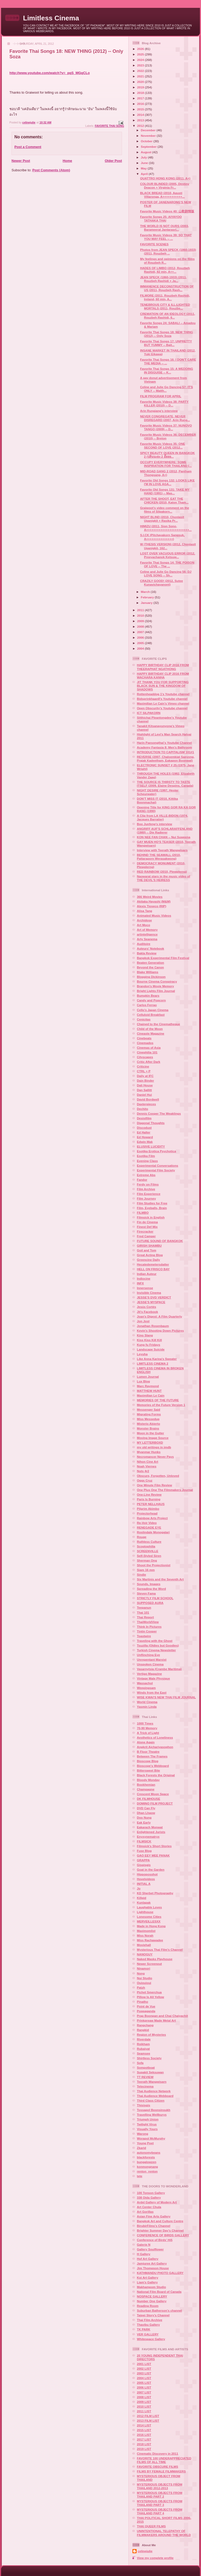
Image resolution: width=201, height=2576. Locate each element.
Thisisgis (143, 2105)
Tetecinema (145, 2086)
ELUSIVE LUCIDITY (151, 1146)
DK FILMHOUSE (148, 1798)
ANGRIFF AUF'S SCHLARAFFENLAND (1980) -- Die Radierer (165, 830)
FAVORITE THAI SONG (109, 125)
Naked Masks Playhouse (154, 1959)
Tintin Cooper (147, 1631)
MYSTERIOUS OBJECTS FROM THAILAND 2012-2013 (159, 2486)
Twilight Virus (147, 2124)
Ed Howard (145, 1137)
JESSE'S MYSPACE (151, 1302)
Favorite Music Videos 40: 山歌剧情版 (167, 211)
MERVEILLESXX (148, 1921)
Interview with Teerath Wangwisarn (162, 850)
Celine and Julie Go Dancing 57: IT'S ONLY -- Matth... (166, 388)
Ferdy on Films (148, 1184)
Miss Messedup (148, 1419)
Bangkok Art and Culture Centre (160, 2221)
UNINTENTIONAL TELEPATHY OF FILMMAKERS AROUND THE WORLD (164, 2532)
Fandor (142, 1179)
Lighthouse (145, 1912)
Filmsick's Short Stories (154, 1846)
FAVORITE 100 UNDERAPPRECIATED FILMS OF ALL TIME (164, 2460)
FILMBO (143, 1212)
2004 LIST (144, 2378)
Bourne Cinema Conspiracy (157, 981)
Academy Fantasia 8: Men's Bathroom (164, 747)
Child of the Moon (150, 1028)
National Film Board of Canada (159, 2291)
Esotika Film (146, 1156)
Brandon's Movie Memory (155, 986)
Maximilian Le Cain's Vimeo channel (163, 703)
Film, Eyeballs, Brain (152, 1208)
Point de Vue (146, 2006)
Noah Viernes (147, 1466)
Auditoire (143, 943)
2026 (141, 48)
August (146, 152)
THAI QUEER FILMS (151, 2526)
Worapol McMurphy (151, 2138)
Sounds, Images (148, 1584)
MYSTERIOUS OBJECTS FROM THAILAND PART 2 (159, 2494)
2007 (141, 632)
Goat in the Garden (150, 1869)
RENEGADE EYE (149, 1527)
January (147, 602)
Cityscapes (145, 1057)
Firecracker (145, 1231)
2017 (141, 98)
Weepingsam (146, 1687)
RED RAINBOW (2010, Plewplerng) (162, 871)
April (145, 173)
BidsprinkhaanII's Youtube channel (162, 698)
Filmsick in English (151, 1217)
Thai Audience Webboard (155, 2095)
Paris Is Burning (148, 1499)
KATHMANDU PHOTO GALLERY (160, 2272)
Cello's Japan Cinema (152, 1010)
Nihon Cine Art (147, 1461)
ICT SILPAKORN (148, 712)
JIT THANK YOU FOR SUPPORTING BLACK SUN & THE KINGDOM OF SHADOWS (163, 685)
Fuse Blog (144, 1850)
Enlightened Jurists (151, 1832)
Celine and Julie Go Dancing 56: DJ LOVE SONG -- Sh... (165, 573)
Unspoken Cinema (150, 1664)
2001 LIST (144, 2363)
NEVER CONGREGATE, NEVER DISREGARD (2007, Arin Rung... (165, 418)
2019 (141, 87)
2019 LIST (144, 2448)
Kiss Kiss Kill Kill (149, 1340)
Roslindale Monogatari (153, 1532)
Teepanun (144, 1607)
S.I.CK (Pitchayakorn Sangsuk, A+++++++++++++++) (162, 536)
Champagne (145, 1789)
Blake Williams (147, 972)
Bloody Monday (148, 1779)
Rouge (141, 1537)
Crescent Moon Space (153, 1794)
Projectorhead (147, 1513)
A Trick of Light (148, 1732)
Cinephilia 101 (147, 1052)
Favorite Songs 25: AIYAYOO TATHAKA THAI (161, 218)
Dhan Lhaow (146, 1812)
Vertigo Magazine (149, 1673)
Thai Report (145, 1617)
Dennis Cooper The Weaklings (159, 1113)
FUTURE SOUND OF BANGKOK (160, 1240)
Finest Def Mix (147, 1226)
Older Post (113, 161)
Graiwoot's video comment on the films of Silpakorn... (164, 509)
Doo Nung (144, 1817)
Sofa (140, 2062)
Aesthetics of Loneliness (155, 1737)
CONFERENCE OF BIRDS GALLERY (163, 2235)
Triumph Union (147, 2119)
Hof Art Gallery (147, 2258)
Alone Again (146, 1742)
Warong (142, 2133)
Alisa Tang (144, 910)
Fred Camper (146, 1236)
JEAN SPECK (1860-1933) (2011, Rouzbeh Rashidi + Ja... (163, 278)
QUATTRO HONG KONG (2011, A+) (165, 178)
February (148, 597)
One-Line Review (149, 1494)
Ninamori (143, 1968)
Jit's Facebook (147, 1311)
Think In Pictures (149, 1626)
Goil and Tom (146, 1250)
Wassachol (145, 1683)
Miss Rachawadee (150, 1940)
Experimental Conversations (157, 1165)
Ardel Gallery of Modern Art (157, 2202)
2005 (141, 643)
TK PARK (143, 2329)
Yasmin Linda (147, 1706)
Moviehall (144, 1945)
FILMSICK (144, 1841)
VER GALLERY (148, 2334)
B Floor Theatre (148, 1751)
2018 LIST (144, 2444)
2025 (141, 54)
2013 (141, 120)
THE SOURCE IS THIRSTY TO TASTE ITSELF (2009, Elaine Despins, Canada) (165, 783)
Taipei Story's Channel (153, 2315)
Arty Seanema (147, 939)
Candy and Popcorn (151, 1000)
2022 (141, 70)
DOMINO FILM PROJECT (155, 1803)
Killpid (141, 1897)
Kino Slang (145, 1335)
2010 (141, 615)
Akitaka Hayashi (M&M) (154, 901)
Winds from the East (151, 1692)
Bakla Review (147, 953)
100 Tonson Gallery (151, 2192)
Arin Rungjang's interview (159, 410)
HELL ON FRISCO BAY (153, 1269)
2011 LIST (144, 2411)
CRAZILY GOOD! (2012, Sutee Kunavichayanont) (161, 582)
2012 (141, 125)
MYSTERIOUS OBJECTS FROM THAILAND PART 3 (159, 2502)
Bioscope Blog (147, 1761)
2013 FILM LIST (148, 2420)
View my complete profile (155, 2558)
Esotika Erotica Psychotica (156, 1151)
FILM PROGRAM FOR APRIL (160, 396)
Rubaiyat (143, 2048)
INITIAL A (143, 1883)
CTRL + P (143, 1071)
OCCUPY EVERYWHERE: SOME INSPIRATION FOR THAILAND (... (166, 463)
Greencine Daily (148, 1259)
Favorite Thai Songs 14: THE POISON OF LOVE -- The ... (167, 564)
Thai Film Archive (149, 2320)
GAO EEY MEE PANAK (153, 1855)
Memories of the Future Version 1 (161, 1404)
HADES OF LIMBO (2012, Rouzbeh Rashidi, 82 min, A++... (165, 269)
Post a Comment (27, 147)
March (146, 591)
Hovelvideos (146, 1879)
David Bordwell (148, 1099)
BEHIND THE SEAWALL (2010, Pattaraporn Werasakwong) (159, 856)
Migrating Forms (149, 1414)
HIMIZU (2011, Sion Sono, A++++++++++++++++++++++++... (166, 527)
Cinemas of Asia (149, 1047)
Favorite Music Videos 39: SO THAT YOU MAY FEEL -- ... (166, 236)
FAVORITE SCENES (154, 244)
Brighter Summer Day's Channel (160, 2230)
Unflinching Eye (148, 1654)
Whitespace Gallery (151, 2339)
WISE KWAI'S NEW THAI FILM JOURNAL (166, 1697)
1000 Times (145, 1723)
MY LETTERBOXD (150, 1442)
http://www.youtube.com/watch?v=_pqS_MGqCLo (49, 73)
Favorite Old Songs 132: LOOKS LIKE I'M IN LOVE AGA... (167, 482)
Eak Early (144, 1822)
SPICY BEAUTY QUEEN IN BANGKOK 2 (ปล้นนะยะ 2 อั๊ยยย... (167, 454)
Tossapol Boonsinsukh (153, 2110)
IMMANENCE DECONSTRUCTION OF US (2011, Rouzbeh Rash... (167, 288)
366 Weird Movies (150, 896)
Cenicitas (143, 1019)
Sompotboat (146, 2067)
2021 (141, 76)
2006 (141, 637)
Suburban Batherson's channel (159, 2310)
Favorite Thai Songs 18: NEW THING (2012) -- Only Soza (166, 333)
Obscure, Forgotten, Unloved (158, 1475)
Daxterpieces (146, 1104)
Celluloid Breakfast (151, 1014)
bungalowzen (146, 2162)
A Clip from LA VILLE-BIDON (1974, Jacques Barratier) (162, 817)
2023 (141, 65)
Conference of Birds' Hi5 (154, 2240)
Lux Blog (143, 1381)
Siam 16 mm (146, 1569)
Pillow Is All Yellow (150, 1997)
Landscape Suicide (151, 1349)
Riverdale (144, 2039)
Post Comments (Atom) (51, 170)
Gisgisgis (144, 1864)
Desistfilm (144, 1118)
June (145, 162)
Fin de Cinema (147, 1222)
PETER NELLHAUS (151, 1504)
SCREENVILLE (147, 1551)
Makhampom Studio (151, 2287)
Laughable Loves (149, 1907)
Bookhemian (146, 1784)
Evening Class (147, 1160)
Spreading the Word (151, 1588)
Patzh (141, 1987)
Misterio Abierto (148, 1423)
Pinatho (142, 2001)
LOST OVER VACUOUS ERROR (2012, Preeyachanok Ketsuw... (167, 555)
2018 (141, 92)
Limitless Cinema (51, 18)
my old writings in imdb (154, 1447)
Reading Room (147, 2305)
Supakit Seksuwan (150, 2072)
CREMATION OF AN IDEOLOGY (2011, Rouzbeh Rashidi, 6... (167, 315)
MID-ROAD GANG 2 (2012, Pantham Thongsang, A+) (166, 472)
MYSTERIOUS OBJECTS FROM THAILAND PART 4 (159, 2511)
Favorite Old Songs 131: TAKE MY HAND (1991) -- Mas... (164, 491)
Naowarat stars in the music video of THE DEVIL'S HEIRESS (163, 878)
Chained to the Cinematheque (158, 1024)
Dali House (145, 1085)
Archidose (144, 920)
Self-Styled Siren (149, 1555)
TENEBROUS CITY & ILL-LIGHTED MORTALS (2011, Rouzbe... (165, 306)
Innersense (145, 1288)
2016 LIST (144, 2434)
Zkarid (141, 2147)
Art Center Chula (149, 2207)
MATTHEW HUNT (149, 1390)
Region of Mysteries (151, 2034)
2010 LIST (144, 2406)
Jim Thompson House (153, 2268)
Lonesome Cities (149, 1916)
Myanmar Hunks (148, 1452)
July (144, 157)
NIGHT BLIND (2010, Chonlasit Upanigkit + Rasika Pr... (162, 518)
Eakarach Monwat (150, 1827)
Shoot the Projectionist (153, 1565)
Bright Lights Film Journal (156, 990)
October (147, 141)
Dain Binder (145, 1080)
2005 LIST (144, 2382)
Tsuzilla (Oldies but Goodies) (158, 1645)
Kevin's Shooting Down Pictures (160, 1330)
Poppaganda (146, 2011)
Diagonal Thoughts (151, 1123)
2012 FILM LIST (148, 2416)
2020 (141, 81)
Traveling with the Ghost (154, 1640)
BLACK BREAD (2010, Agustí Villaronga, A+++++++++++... (162, 194)
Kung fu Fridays (148, 1344)
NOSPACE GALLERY (152, 2296)
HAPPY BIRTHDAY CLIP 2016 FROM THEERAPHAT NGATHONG (163, 666)
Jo (139, 1888)
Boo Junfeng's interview (154, 824)
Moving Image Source (153, 1437)
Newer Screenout (149, 1963)
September (149, 146)
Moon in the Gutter (150, 1433)
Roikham (143, 2044)
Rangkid (143, 2030)
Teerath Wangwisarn (151, 2081)
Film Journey (146, 1198)
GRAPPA (143, 1860)
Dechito (142, 1108)
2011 (141, 610)
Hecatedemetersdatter (153, 1264)
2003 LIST (144, 2373)
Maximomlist (146, 1930)
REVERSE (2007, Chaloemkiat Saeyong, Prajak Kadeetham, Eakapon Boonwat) (165, 758)
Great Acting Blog (150, 1255)
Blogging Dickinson (151, 976)
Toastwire (144, 1636)
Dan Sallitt (144, 1090)
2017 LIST (144, 2439)
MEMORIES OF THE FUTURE (158, 1400)
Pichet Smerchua (149, 1992)
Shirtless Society (149, 2058)
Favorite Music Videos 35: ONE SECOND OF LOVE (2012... (162, 445)
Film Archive (146, 1189)
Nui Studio (144, 1978)
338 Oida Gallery (149, 2197)
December (149, 130)
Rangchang (145, 2025)
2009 (141, 621)
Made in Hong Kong (151, 1926)
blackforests (146, 2157)
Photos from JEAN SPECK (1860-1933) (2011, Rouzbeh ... (168, 251)
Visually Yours (147, 2129)
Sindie (141, 1574)
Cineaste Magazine (150, 1033)
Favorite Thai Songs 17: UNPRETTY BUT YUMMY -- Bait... (166, 343)
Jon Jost (143, 1321)
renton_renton (147, 2171)
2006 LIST (144, 2387)
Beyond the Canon (150, 967)
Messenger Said (148, 1409)
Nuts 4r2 (143, 1471)
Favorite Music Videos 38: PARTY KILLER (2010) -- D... (164, 403)
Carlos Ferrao (147, 1005)
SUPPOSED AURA (150, 1602)
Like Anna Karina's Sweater (157, 1358)
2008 (141, 626)
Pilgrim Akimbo (148, 1508)
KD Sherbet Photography (155, 1893)
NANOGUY (145, 1954)
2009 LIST (144, 2401)
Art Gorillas (145, 2211)
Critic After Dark (148, 1061)
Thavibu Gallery (148, 2324)
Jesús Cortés (146, 1306)
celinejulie (145, 2551)
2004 (141, 648)
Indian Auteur (147, 1273)
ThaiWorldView (148, 1622)
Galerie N (143, 2244)
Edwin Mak (145, 1141)
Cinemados (145, 1043)
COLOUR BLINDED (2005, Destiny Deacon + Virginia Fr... (164, 185)
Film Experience (148, 1193)
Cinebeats (144, 1038)
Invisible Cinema (149, 1292)
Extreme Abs (146, 1175)
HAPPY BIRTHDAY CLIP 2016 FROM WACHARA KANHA (163, 675)
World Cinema (147, 1702)
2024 (141, 59)
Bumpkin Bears (148, 995)
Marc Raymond (148, 1386)
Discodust (144, 1127)
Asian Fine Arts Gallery (153, 2216)
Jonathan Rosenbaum (153, 1325)
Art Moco (143, 925)
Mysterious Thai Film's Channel (160, 1949)
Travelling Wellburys (151, 2114)
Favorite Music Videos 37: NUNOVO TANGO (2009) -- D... (166, 427)
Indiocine (143, 1278)
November (149, 135)
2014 (141, 114)
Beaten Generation (150, 962)
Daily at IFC (145, 1075)
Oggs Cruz (144, 1480)
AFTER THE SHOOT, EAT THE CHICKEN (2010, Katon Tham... (164, 500)
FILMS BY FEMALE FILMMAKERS (161, 2471)
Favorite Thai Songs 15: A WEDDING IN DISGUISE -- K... (166, 370)
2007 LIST (144, 2392)
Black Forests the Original (156, 1775)
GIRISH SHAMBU (149, 1245)
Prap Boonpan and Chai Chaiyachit (162, 2015)
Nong (141, 1973)
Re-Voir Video (147, 1522)
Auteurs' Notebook (150, 948)
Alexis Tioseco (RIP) (151, 906)
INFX (140, 1283)
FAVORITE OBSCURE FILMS (157, 2466)
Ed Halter (143, 1132)
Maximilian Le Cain (150, 1395)
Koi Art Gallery (147, 2277)
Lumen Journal (148, 1376)
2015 (141, 109)
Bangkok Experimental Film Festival (163, 958)
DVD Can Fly (146, 1808)
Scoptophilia (146, 1546)
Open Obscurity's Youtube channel (162, 708)
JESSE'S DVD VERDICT (154, 1297)
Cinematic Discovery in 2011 (157, 2453)
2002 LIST (144, 2368)
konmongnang (147, 2166)
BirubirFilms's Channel (153, 2225)
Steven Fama (146, 1593)
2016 (141, 103)
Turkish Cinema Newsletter (156, 1650)
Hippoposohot (147, 1874)
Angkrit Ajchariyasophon (155, 1747)
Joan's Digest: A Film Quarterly (159, 1316)
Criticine (143, 1066)
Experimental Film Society (156, 1170)
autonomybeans (148, 2152)
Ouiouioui (144, 1982)
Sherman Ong (147, 1560)
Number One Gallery (151, 2301)
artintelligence (147, 934)
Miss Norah (145, 1935)
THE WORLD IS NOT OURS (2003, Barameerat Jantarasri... (164, 227)
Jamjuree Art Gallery (152, 2263)
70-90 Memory (147, 1728)
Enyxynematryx (148, 1836)
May (144, 168)
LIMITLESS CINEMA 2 (152, 1363)
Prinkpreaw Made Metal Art (156, 2020)
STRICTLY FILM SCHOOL (155, 1598)
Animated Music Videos (154, 915)
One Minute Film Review (154, 1485)
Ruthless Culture (149, 1541)
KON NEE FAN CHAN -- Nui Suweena (163, 837)
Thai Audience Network (154, 2091)
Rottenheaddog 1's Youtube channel (163, 694)
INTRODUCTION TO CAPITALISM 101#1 (165, 752)
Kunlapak (144, 1902)
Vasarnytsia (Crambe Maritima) (159, 1669)
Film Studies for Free (152, 1203)
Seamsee (143, 2053)
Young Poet (145, 2143)
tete (139, 2176)
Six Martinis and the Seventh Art (160, 1579)
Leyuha (142, 1354)
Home (67, 161)
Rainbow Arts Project (152, 1518)
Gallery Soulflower (150, 2249)
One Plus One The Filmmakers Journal (165, 1489)
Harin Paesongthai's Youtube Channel (164, 742)
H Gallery (143, 2254)
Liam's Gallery (147, 2282)
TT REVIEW (145, 2077)
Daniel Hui (144, 1094)
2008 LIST (144, 2397)
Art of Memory (147, 929)
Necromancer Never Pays (155, 1456)
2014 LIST (144, 2425)
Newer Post (21, 161)
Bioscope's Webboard (153, 1765)
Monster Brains (148, 1428)
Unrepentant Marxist (151, 1659)
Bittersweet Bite (148, 1770)
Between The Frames (152, 1756)
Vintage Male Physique (153, 1678)
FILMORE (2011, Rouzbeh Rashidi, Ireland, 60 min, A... (165, 297)
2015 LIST (144, 2430)
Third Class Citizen (150, 2100)
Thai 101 (143, 1612)
